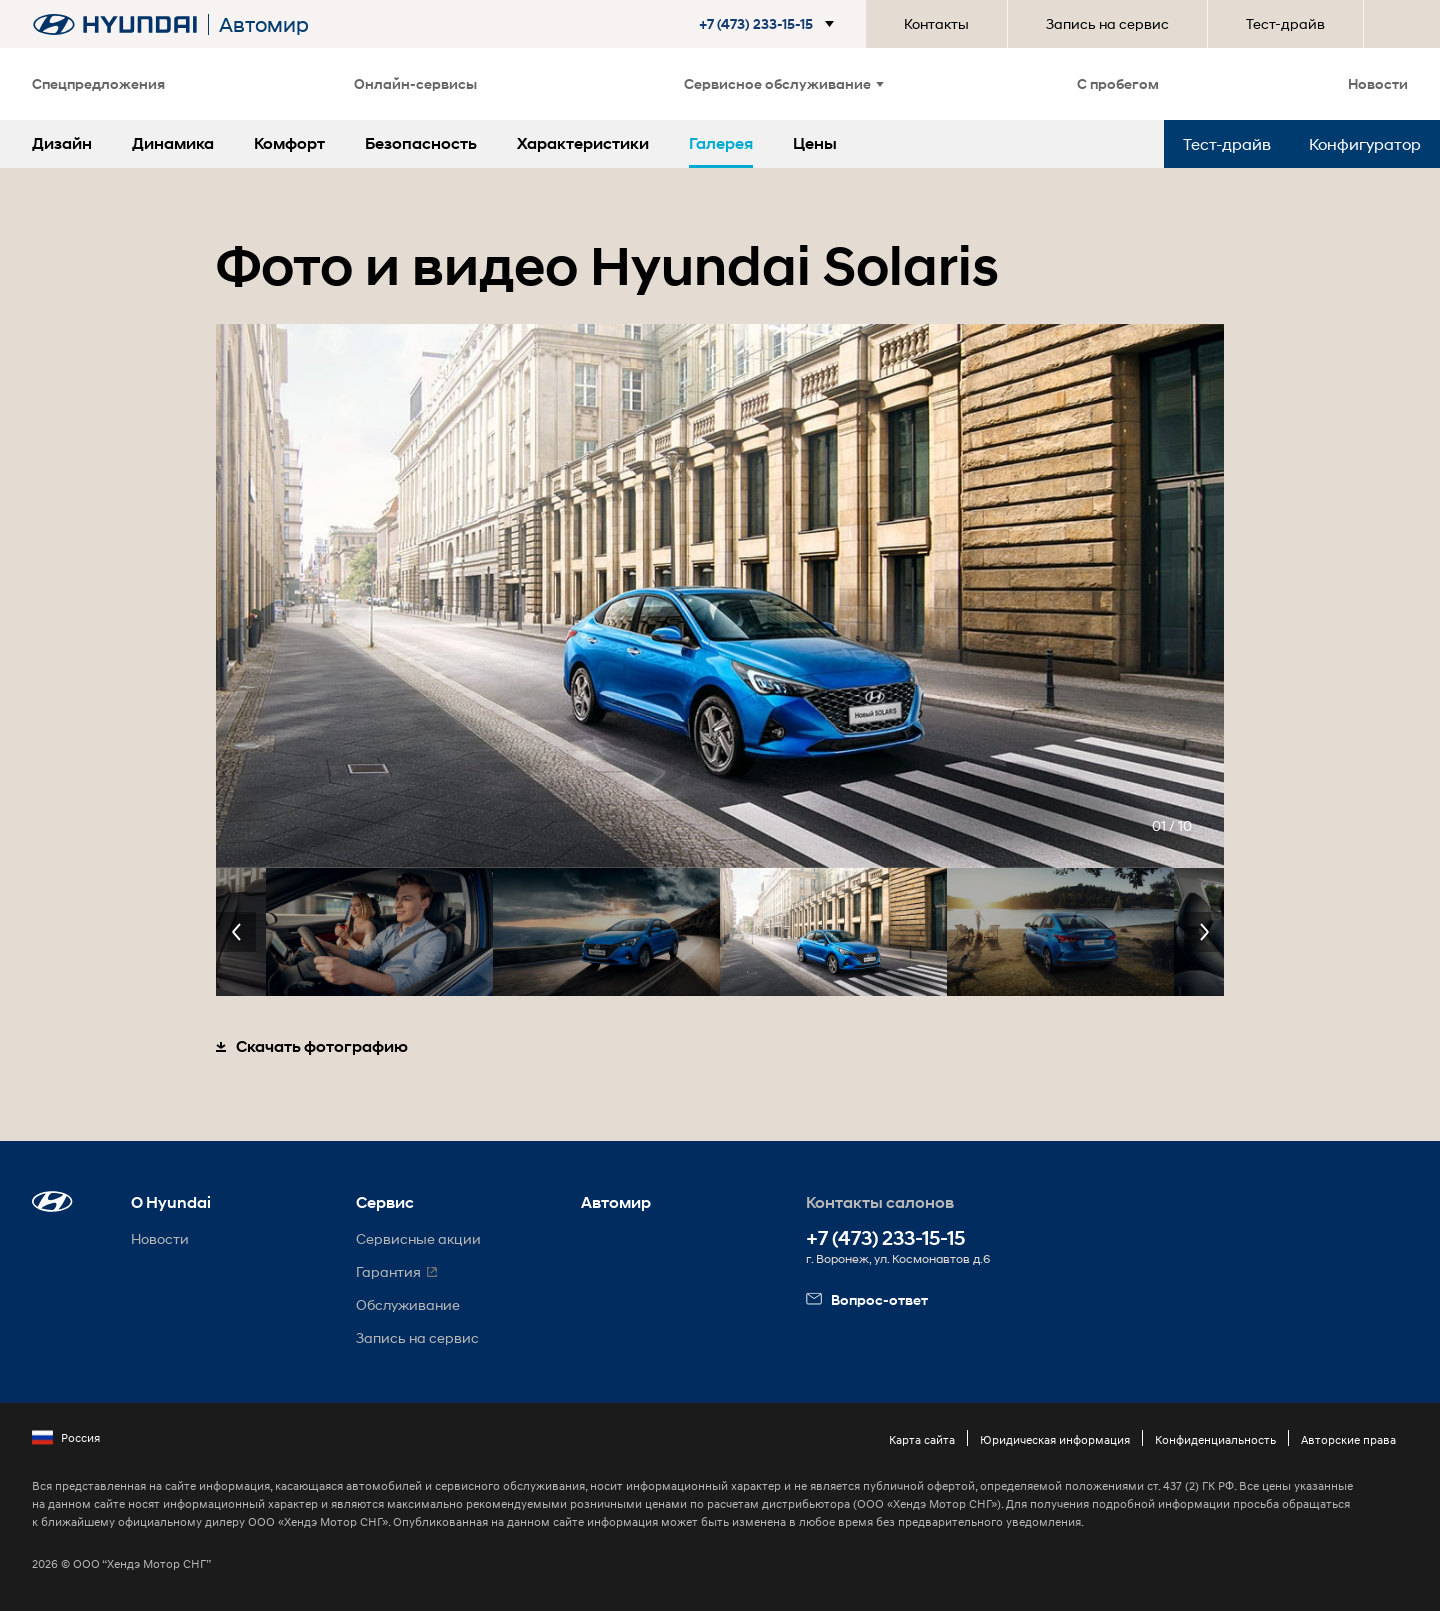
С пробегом (1118, 83)
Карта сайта (922, 1439)
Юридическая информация (1055, 1439)
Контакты (936, 23)
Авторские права (1348, 1439)
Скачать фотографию (312, 1046)
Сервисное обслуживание (784, 83)
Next (1204, 932)
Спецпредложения (98, 83)
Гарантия (388, 1271)
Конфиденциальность (1215, 1439)
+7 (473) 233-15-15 (885, 1238)
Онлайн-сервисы (415, 83)
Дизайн (62, 143)
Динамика (173, 143)
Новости (1378, 83)
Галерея (721, 143)
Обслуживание (408, 1304)
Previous (236, 932)
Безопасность (421, 143)
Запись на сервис (1107, 23)
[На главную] (115, 24)
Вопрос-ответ (867, 1299)
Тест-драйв (1285, 23)
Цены (815, 143)
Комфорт (289, 143)
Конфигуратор (1365, 143)
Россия (66, 1438)
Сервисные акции (418, 1238)
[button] (770, 24)
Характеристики (583, 143)
